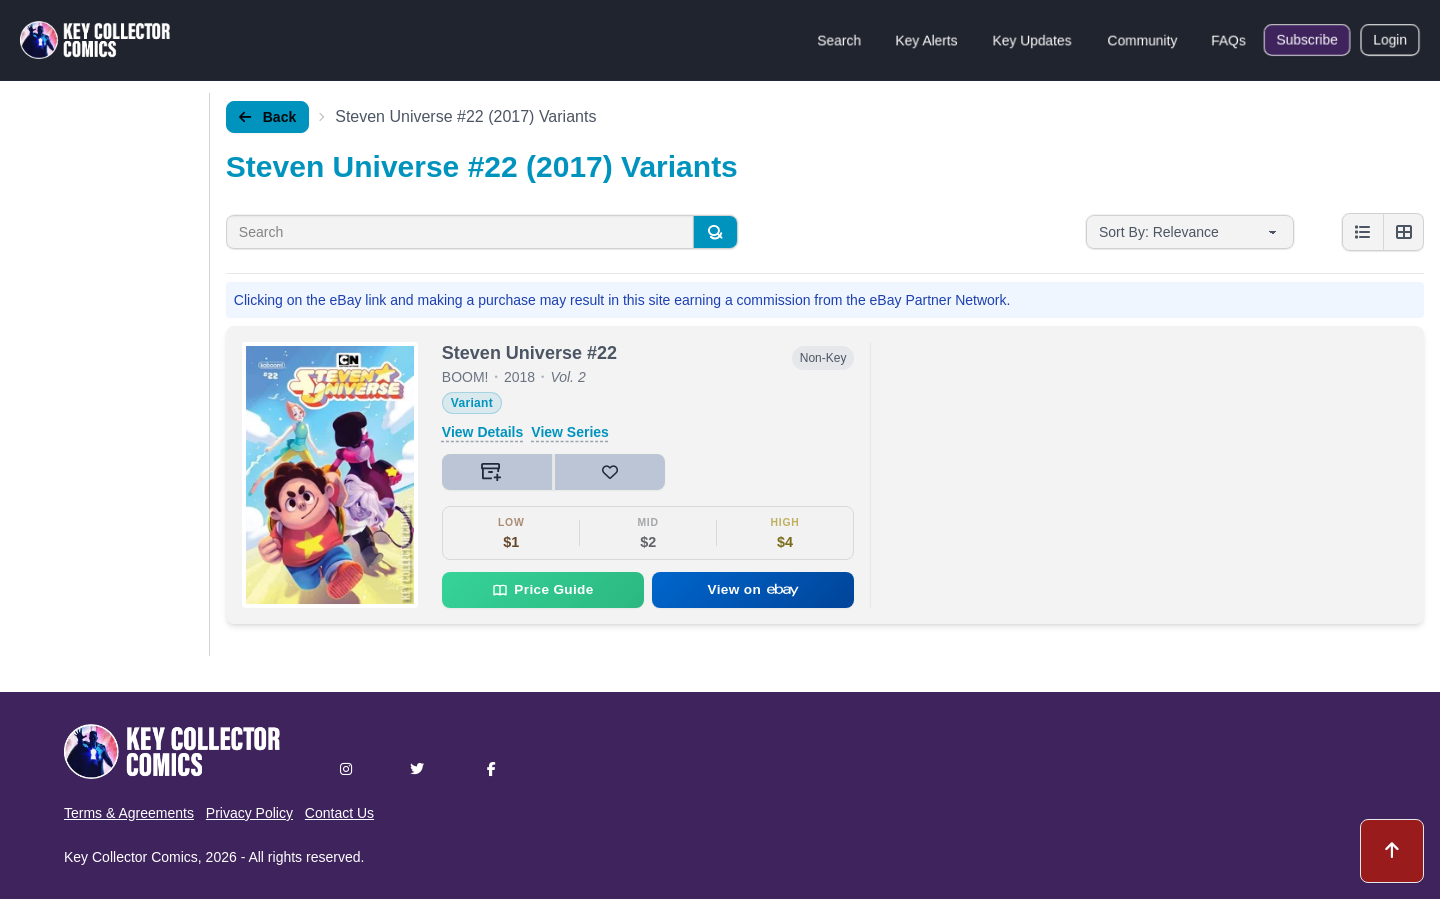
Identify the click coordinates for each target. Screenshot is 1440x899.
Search (839, 40)
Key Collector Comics (131, 857)
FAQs (1228, 40)
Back (267, 117)
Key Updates (1032, 40)
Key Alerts (926, 40)
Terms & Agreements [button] (129, 813)
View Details (482, 432)
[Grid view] (1403, 232)
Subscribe (1307, 40)
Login (1390, 40)
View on (754, 589)
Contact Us (339, 813)
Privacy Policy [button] (249, 813)
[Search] (715, 232)
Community (1142, 40)
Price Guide (542, 590)
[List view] (1363, 232)
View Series (570, 432)
